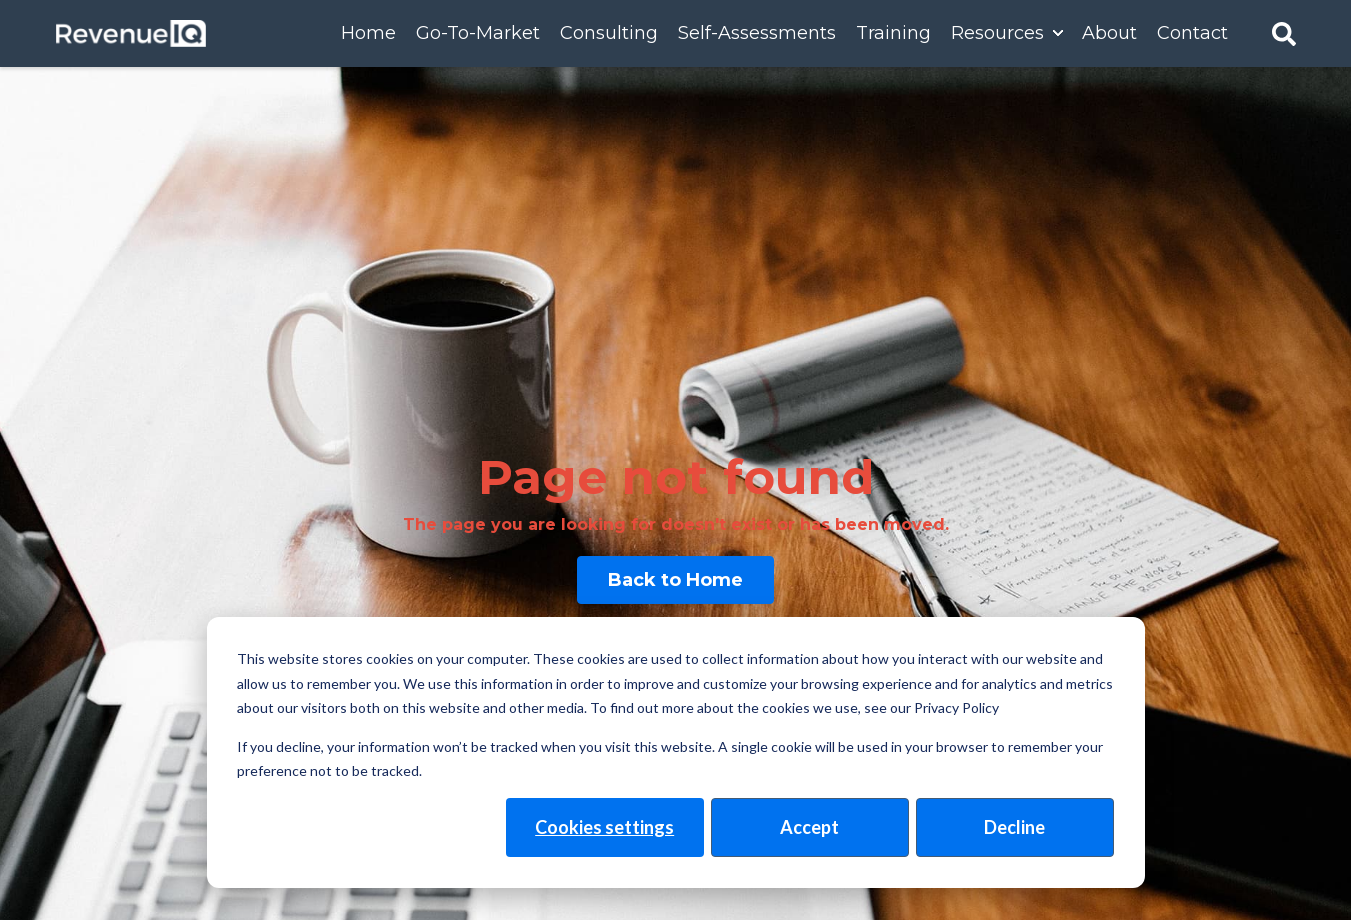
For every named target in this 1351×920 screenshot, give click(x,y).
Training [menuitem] (893, 33)
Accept (809, 827)
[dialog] (676, 752)
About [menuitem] (1109, 33)
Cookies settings (604, 827)
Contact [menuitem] (1192, 33)
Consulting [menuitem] (609, 33)
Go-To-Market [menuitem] (478, 33)
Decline (1014, 827)
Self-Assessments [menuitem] (757, 33)
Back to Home (675, 580)
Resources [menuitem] (997, 33)
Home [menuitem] (368, 33)
